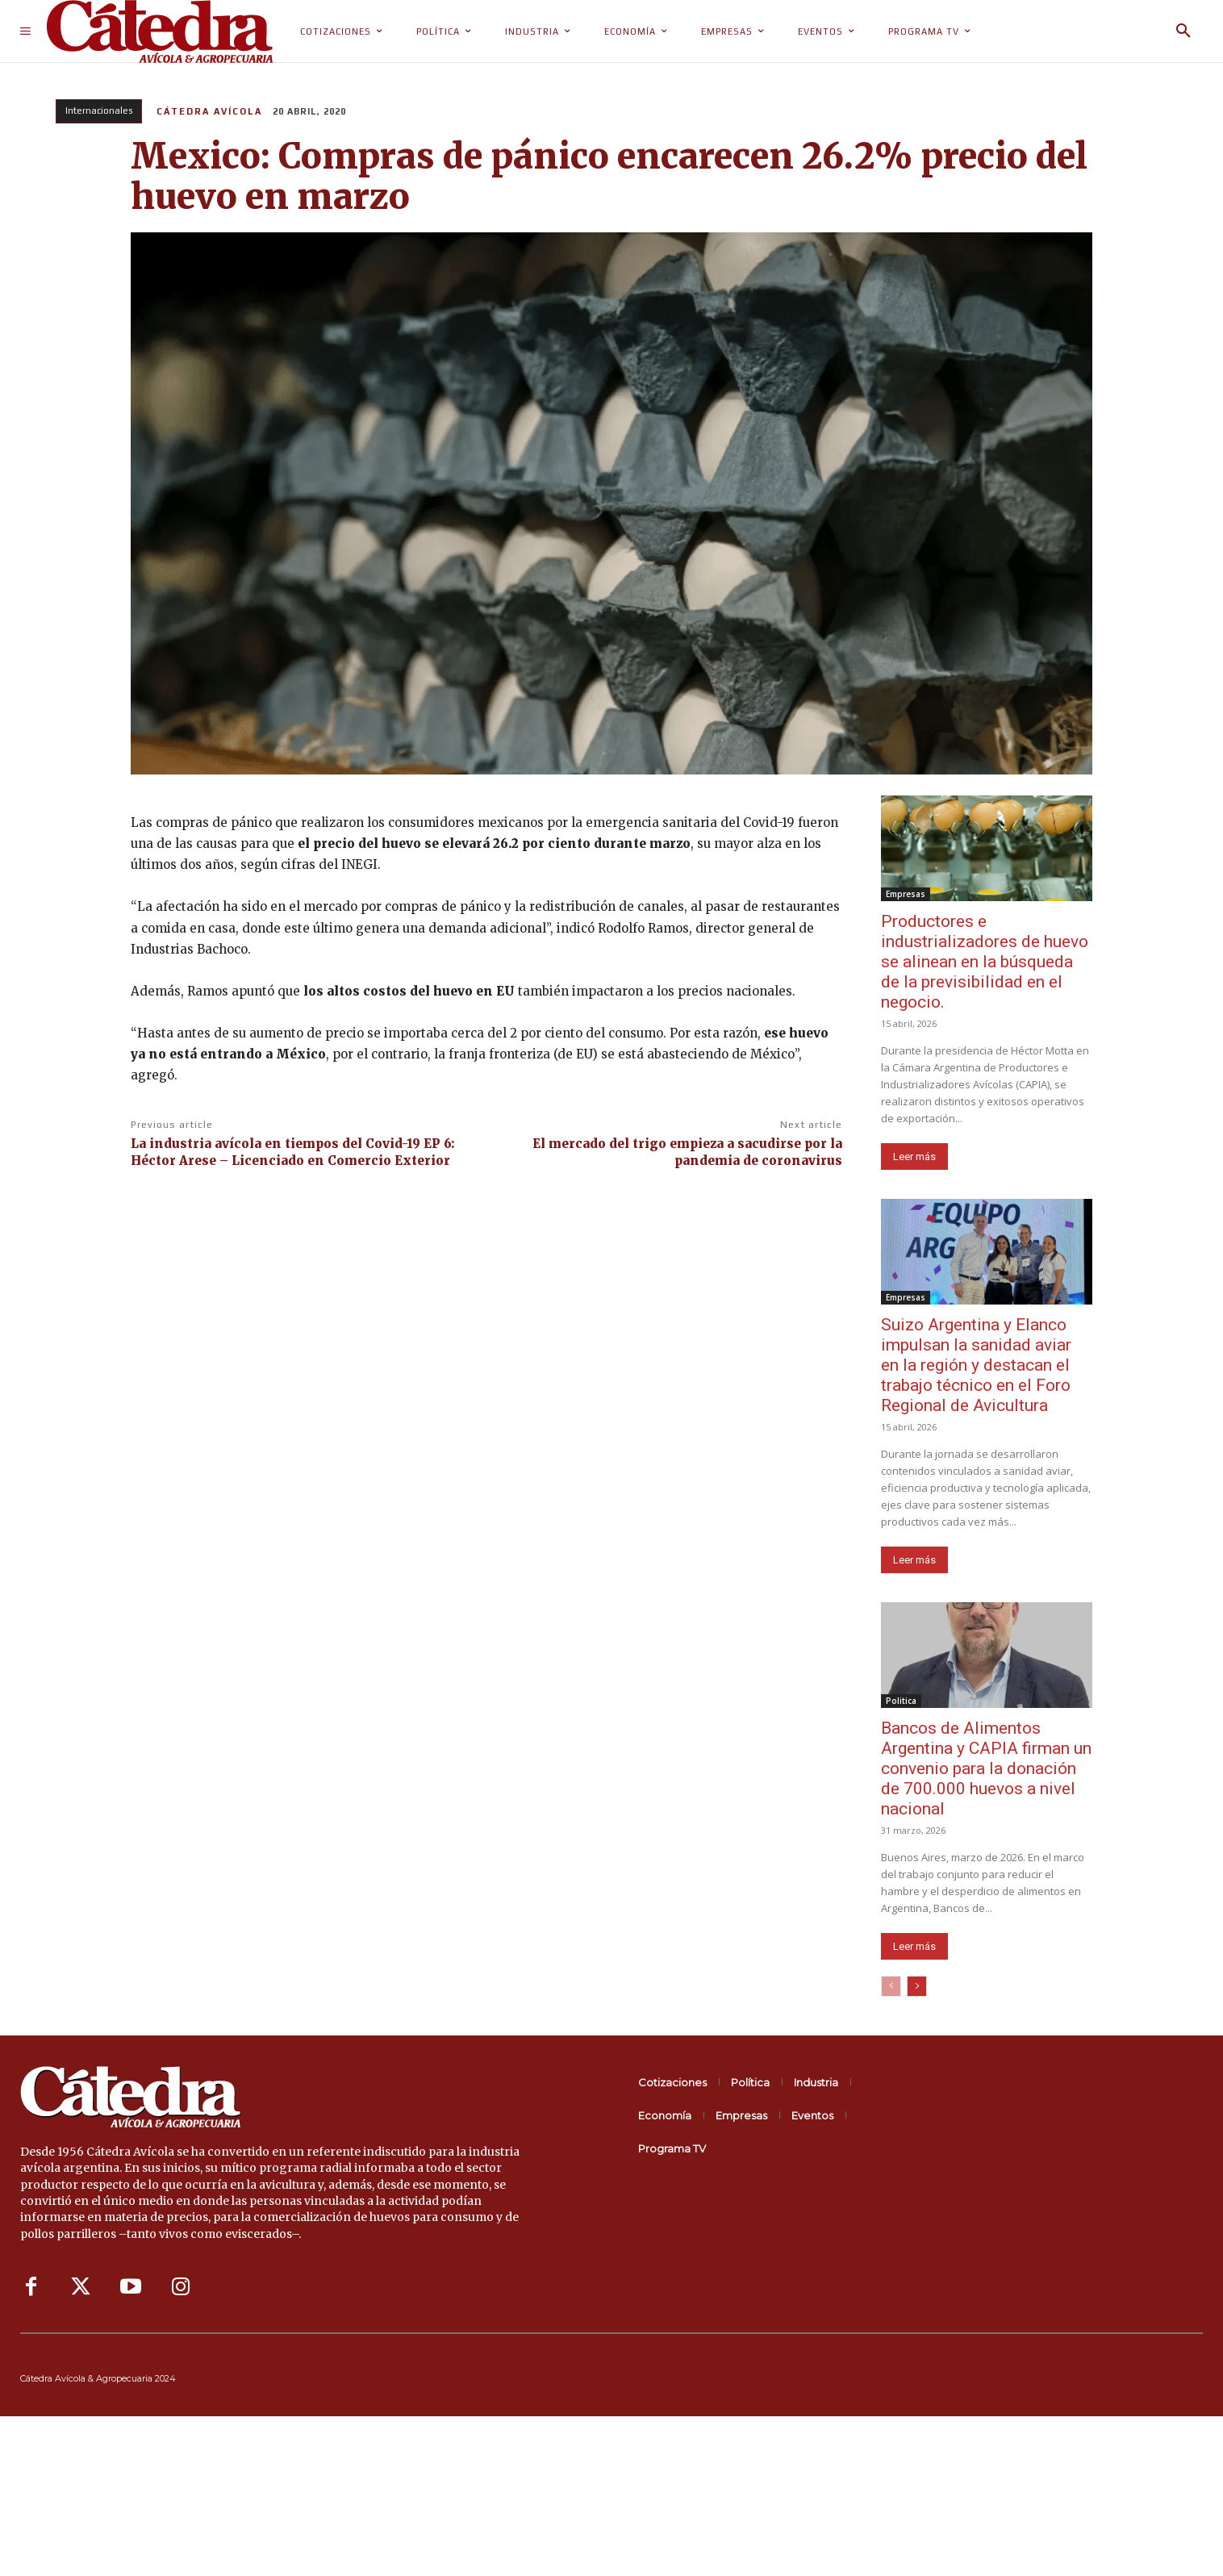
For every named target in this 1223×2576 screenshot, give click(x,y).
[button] (1183, 31)
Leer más (914, 1156)
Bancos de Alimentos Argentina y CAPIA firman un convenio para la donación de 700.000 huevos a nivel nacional (986, 1768)
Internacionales (99, 111)
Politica (901, 1700)
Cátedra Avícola (209, 111)
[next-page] (917, 1986)
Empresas (905, 894)
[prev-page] (891, 1986)
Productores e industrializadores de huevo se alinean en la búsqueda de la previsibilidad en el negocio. (984, 962)
